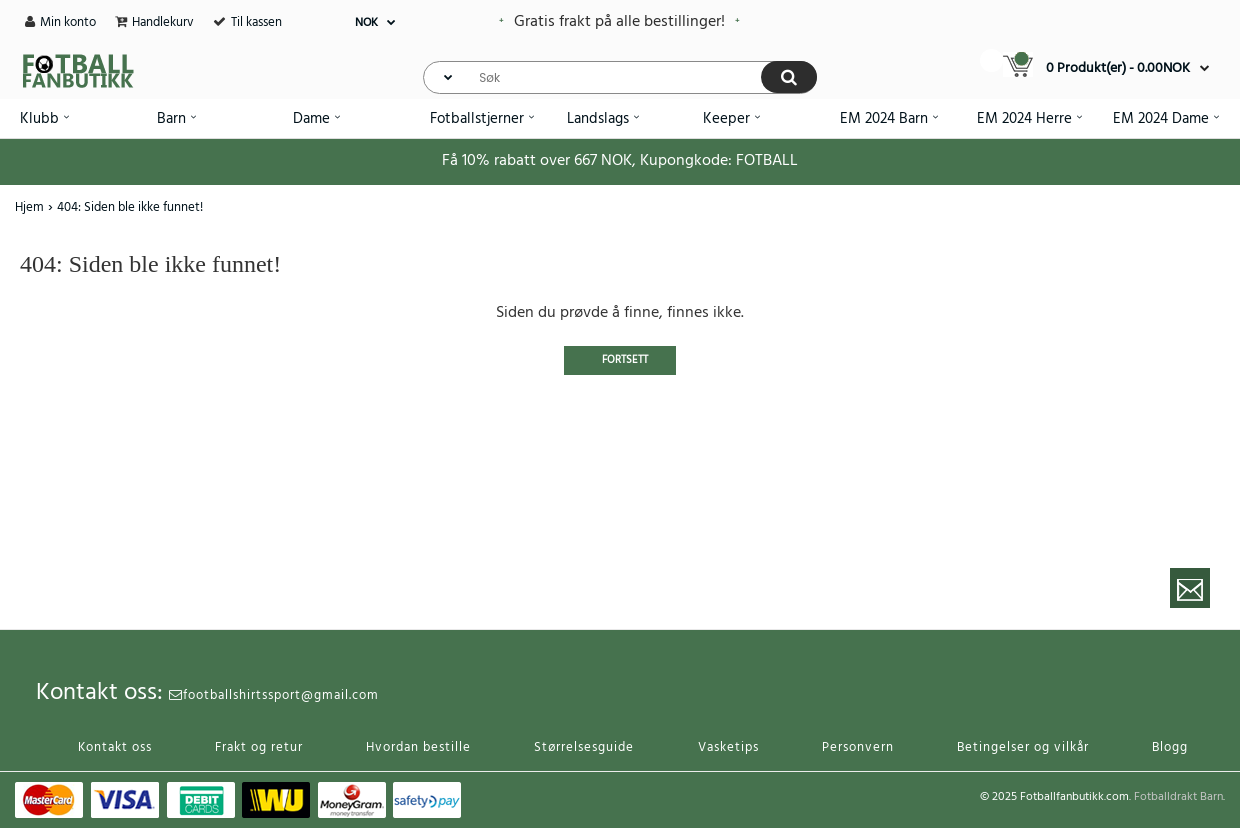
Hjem (29, 207)
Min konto (68, 22)
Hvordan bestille (418, 747)
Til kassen (256, 22)
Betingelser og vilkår (1023, 747)
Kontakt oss (115, 747)
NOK (366, 23)
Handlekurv (163, 22)
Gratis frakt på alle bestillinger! (619, 22)
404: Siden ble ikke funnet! (130, 207)
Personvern (858, 747)
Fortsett (625, 360)
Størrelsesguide (584, 747)
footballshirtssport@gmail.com (274, 695)
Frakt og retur (259, 747)
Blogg (1170, 747)
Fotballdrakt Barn (1178, 797)
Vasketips (728, 747)
